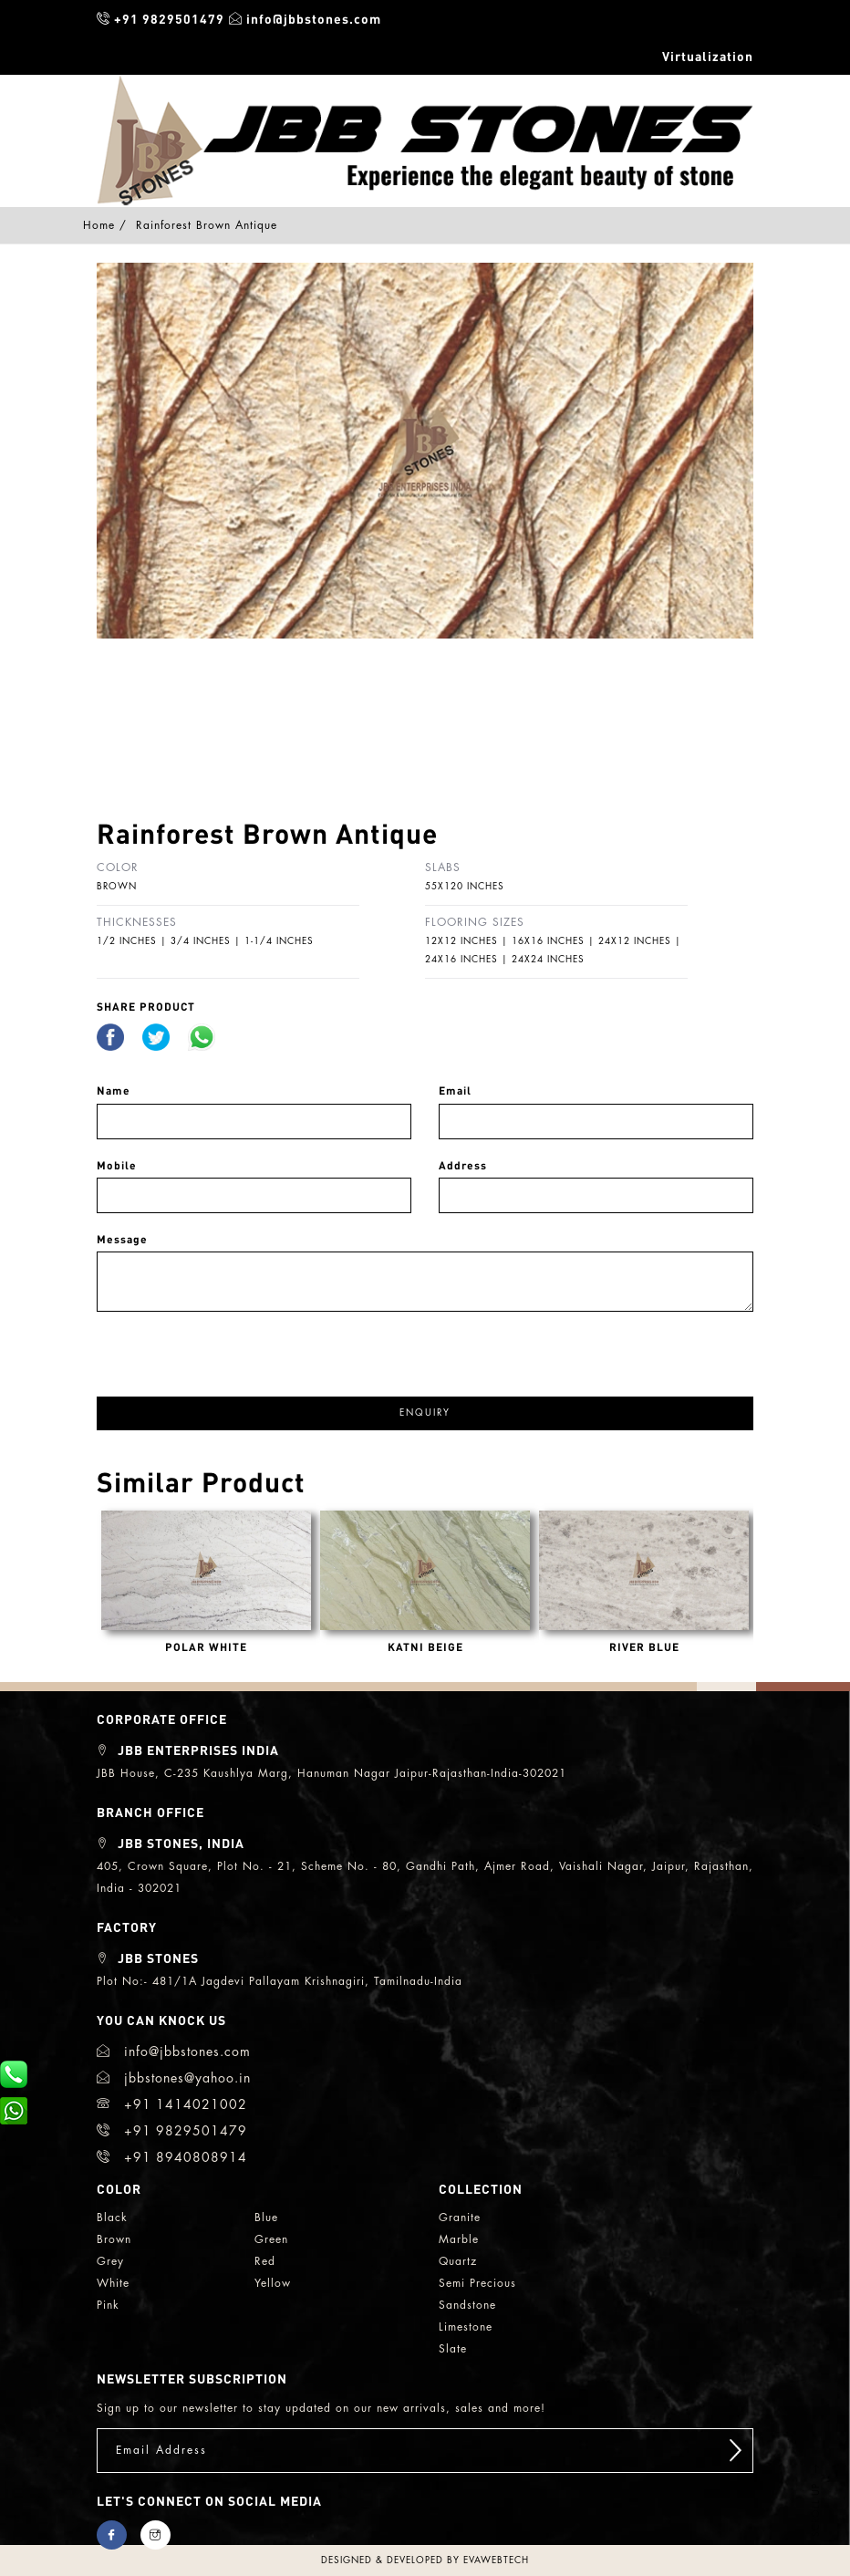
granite (460, 2217)
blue (266, 2217)
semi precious (477, 2283)
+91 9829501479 (160, 18)
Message (122, 1239)
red (264, 2261)
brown (114, 2239)
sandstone (467, 2305)
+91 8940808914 (172, 2157)
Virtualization (707, 55)
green (271, 2239)
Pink (108, 2305)
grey (110, 2261)
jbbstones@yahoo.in (174, 2078)
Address (463, 1165)
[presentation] (235, 1347)
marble (459, 2239)
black (112, 2217)
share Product (146, 1006)
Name (113, 1090)
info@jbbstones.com (305, 18)
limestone (465, 2327)
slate (453, 2348)
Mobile (117, 1165)
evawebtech (496, 2560)
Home (99, 225)
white (113, 2283)
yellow (272, 2283)
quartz (458, 2261)
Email (455, 1090)
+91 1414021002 (172, 2104)
